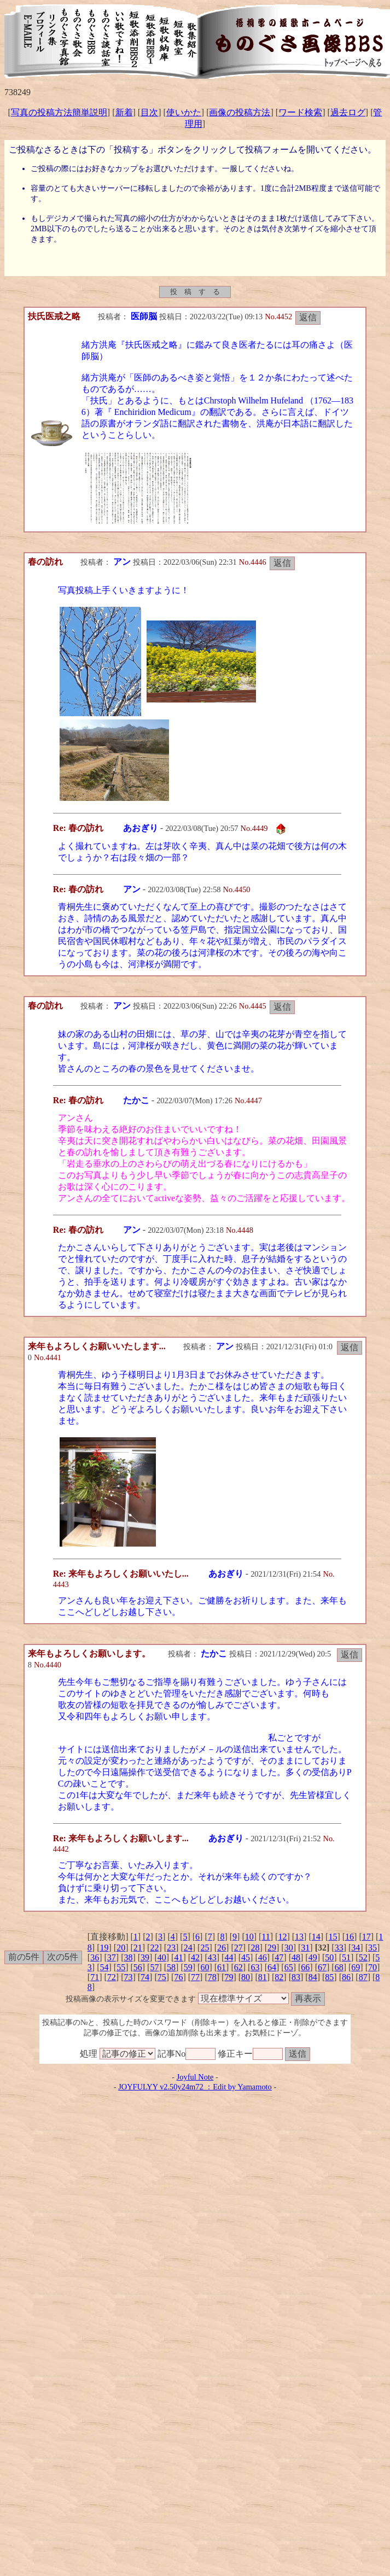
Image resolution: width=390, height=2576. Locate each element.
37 (111, 1957)
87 (363, 1977)
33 (339, 1947)
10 (249, 1936)
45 (245, 1957)
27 (238, 1947)
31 (305, 1947)
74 (145, 1977)
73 (128, 1977)
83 (296, 1977)
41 (178, 1957)
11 (265, 1936)
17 (366, 1936)
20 (121, 1947)
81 (262, 1977)
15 (332, 1936)
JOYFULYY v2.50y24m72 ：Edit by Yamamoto (195, 2086)
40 (162, 1957)
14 (316, 1936)
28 (255, 1947)
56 (137, 1967)
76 (178, 1977)
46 (262, 1957)
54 (104, 1967)
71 (94, 1977)
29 (271, 1947)
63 (255, 1967)
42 (195, 1957)
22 (154, 1947)
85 (329, 1977)
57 (154, 1967)
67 (322, 1967)
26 (221, 1947)
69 (355, 1967)
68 (339, 1967)
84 (312, 1977)
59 (188, 1967)
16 (349, 1936)
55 (121, 1967)
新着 (124, 112)
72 (111, 1977)
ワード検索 (300, 112)
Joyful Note (195, 2076)
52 (363, 1957)
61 (221, 1967)
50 (329, 1957)
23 (171, 1947)
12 (282, 1936)
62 (238, 1967)
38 (128, 1957)
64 (271, 1967)
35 (372, 1947)
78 (212, 1977)
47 (279, 1957)
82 (279, 1977)
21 (137, 1947)
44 (228, 1957)
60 (204, 1967)
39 (145, 1957)
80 (245, 1977)
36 (94, 1957)
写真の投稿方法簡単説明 (59, 112)
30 (288, 1947)
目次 (149, 112)
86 (346, 1977)
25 (204, 1947)
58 (171, 1967)
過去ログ (347, 112)
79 (228, 1977)
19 (104, 1947)
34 (355, 1947)
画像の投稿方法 (239, 112)
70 (372, 1967)
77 (195, 1977)
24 (188, 1947)
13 (299, 1936)
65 (288, 1967)
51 (346, 1957)
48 (296, 1957)
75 (162, 1977)
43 (212, 1957)
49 (312, 1957)
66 (305, 1967)
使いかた (183, 112)
